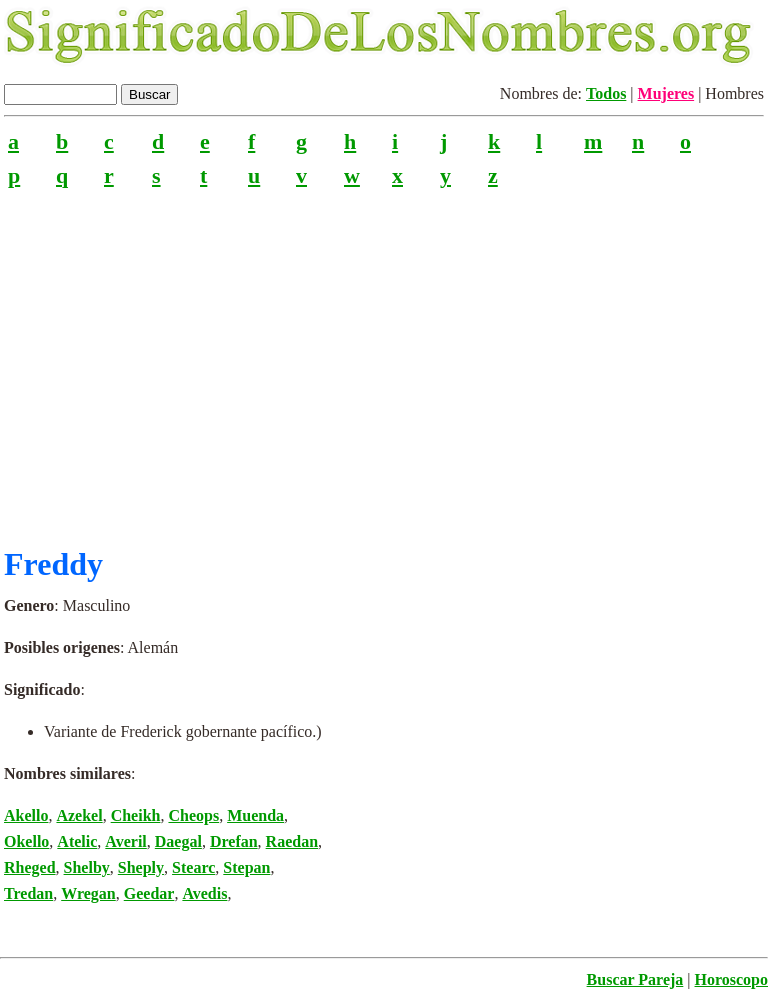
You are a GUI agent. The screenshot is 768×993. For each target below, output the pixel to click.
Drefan (234, 841)
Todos (606, 93)
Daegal (178, 841)
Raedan (292, 841)
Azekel (79, 815)
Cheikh (136, 815)
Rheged (30, 867)
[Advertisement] (384, 359)
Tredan (28, 893)
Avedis (204, 893)
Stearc (193, 867)
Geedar (149, 893)
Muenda (255, 815)
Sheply (141, 867)
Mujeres (666, 93)
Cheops (193, 815)
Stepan (246, 867)
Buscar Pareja (635, 979)
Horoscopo (731, 979)
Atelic (77, 841)
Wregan (88, 893)
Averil (125, 841)
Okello (26, 841)
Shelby (87, 867)
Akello (26, 815)
